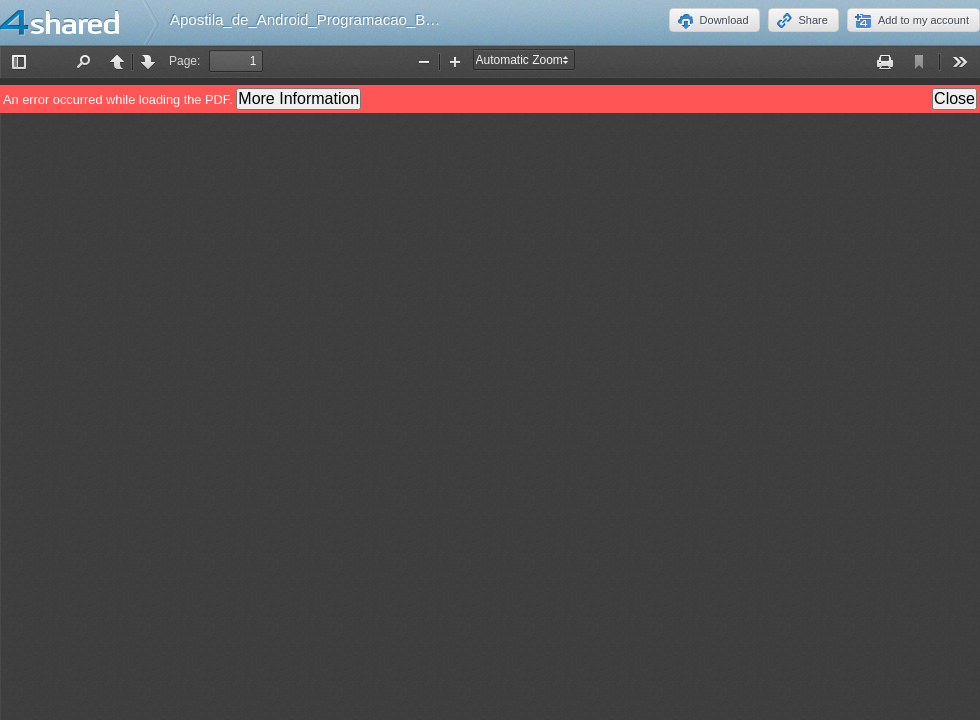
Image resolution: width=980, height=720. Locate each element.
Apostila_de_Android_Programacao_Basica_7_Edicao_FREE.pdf (387, 19)
